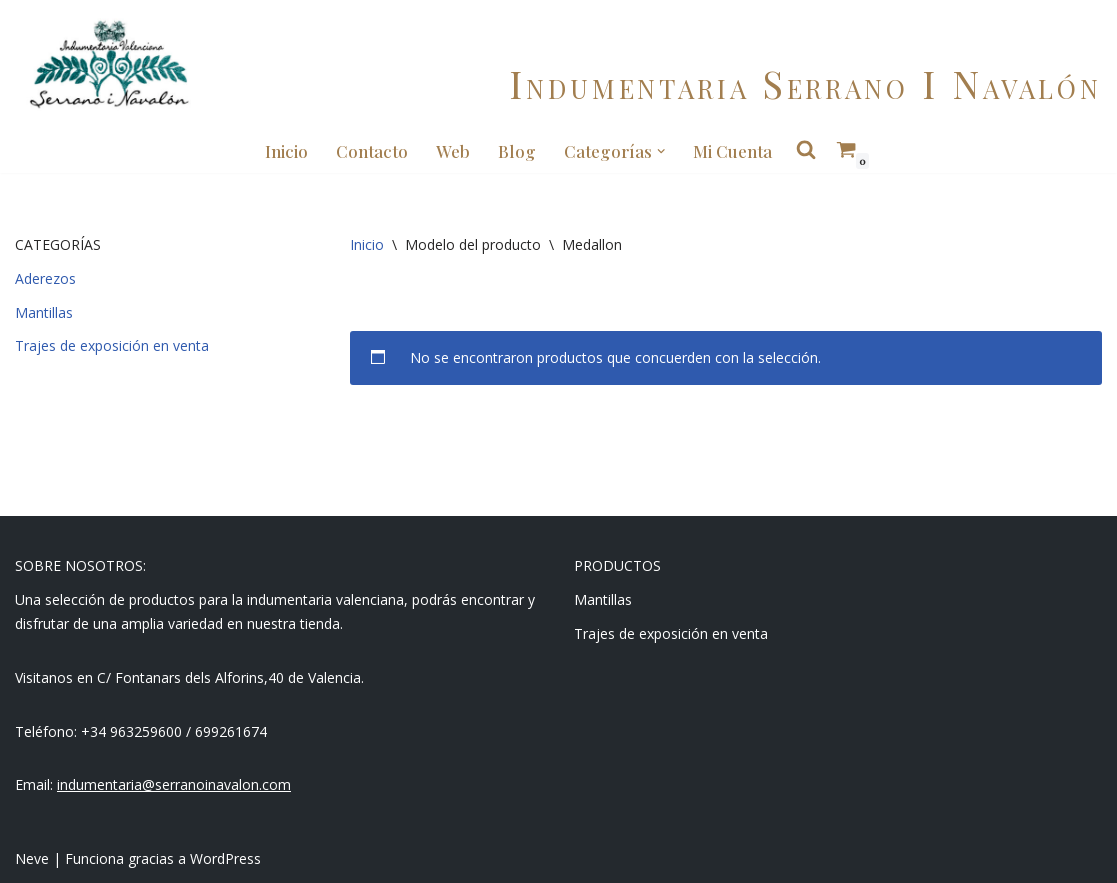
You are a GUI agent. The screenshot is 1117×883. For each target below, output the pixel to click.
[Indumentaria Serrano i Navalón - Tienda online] (108, 64)
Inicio (286, 151)
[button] (661, 151)
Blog (517, 151)
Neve (32, 858)
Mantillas (44, 312)
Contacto (372, 151)
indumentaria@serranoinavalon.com (174, 784)
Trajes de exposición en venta (112, 345)
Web (453, 151)
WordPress (225, 858)
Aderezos (45, 278)
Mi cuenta (732, 151)
